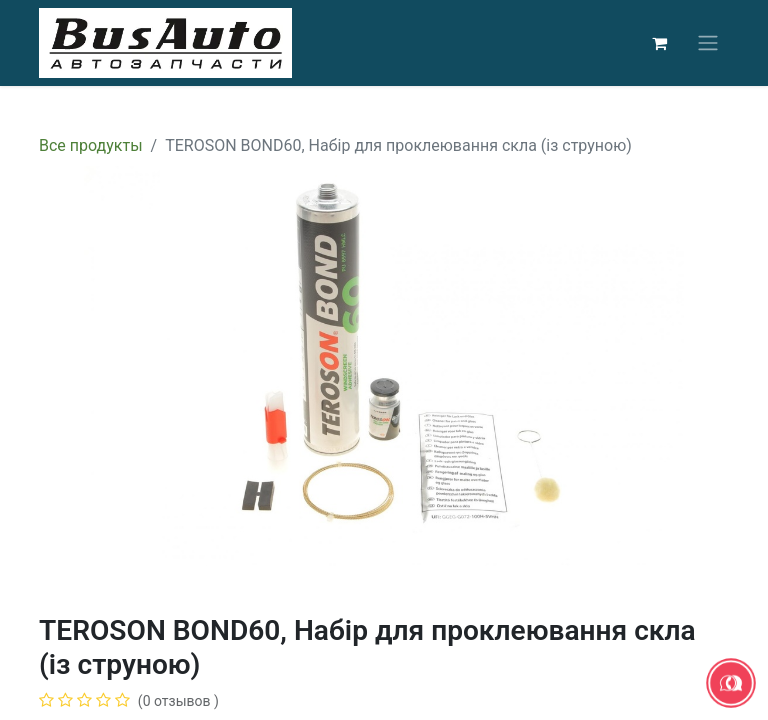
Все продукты (91, 145)
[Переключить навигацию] (708, 43)
